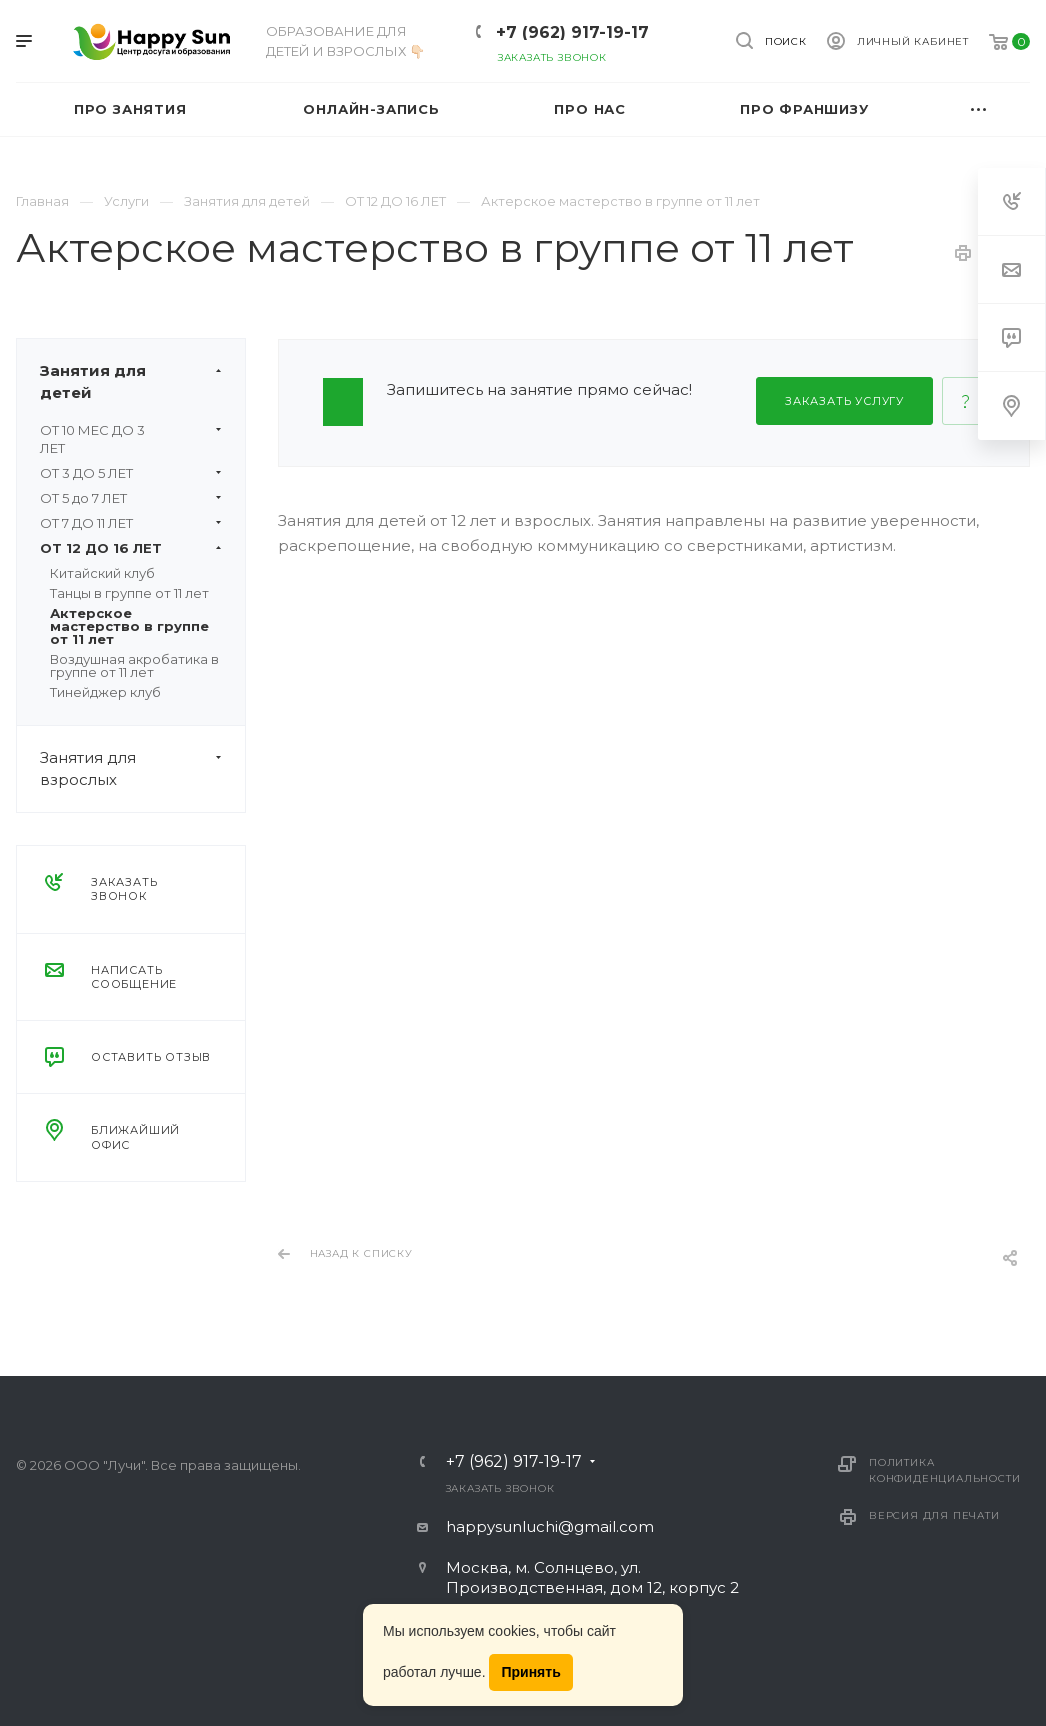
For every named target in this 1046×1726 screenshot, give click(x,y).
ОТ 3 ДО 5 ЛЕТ (131, 473)
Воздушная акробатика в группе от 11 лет (134, 665)
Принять (530, 1672)
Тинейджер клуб (105, 692)
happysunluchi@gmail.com (550, 1526)
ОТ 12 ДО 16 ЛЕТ (131, 548)
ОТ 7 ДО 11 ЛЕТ (131, 523)
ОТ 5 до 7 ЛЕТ (131, 498)
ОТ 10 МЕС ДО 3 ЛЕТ (131, 439)
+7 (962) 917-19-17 (572, 32)
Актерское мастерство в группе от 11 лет (129, 626)
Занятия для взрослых (142, 769)
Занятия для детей (142, 382)
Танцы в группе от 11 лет (129, 593)
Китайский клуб (102, 573)
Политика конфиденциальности (944, 1470)
